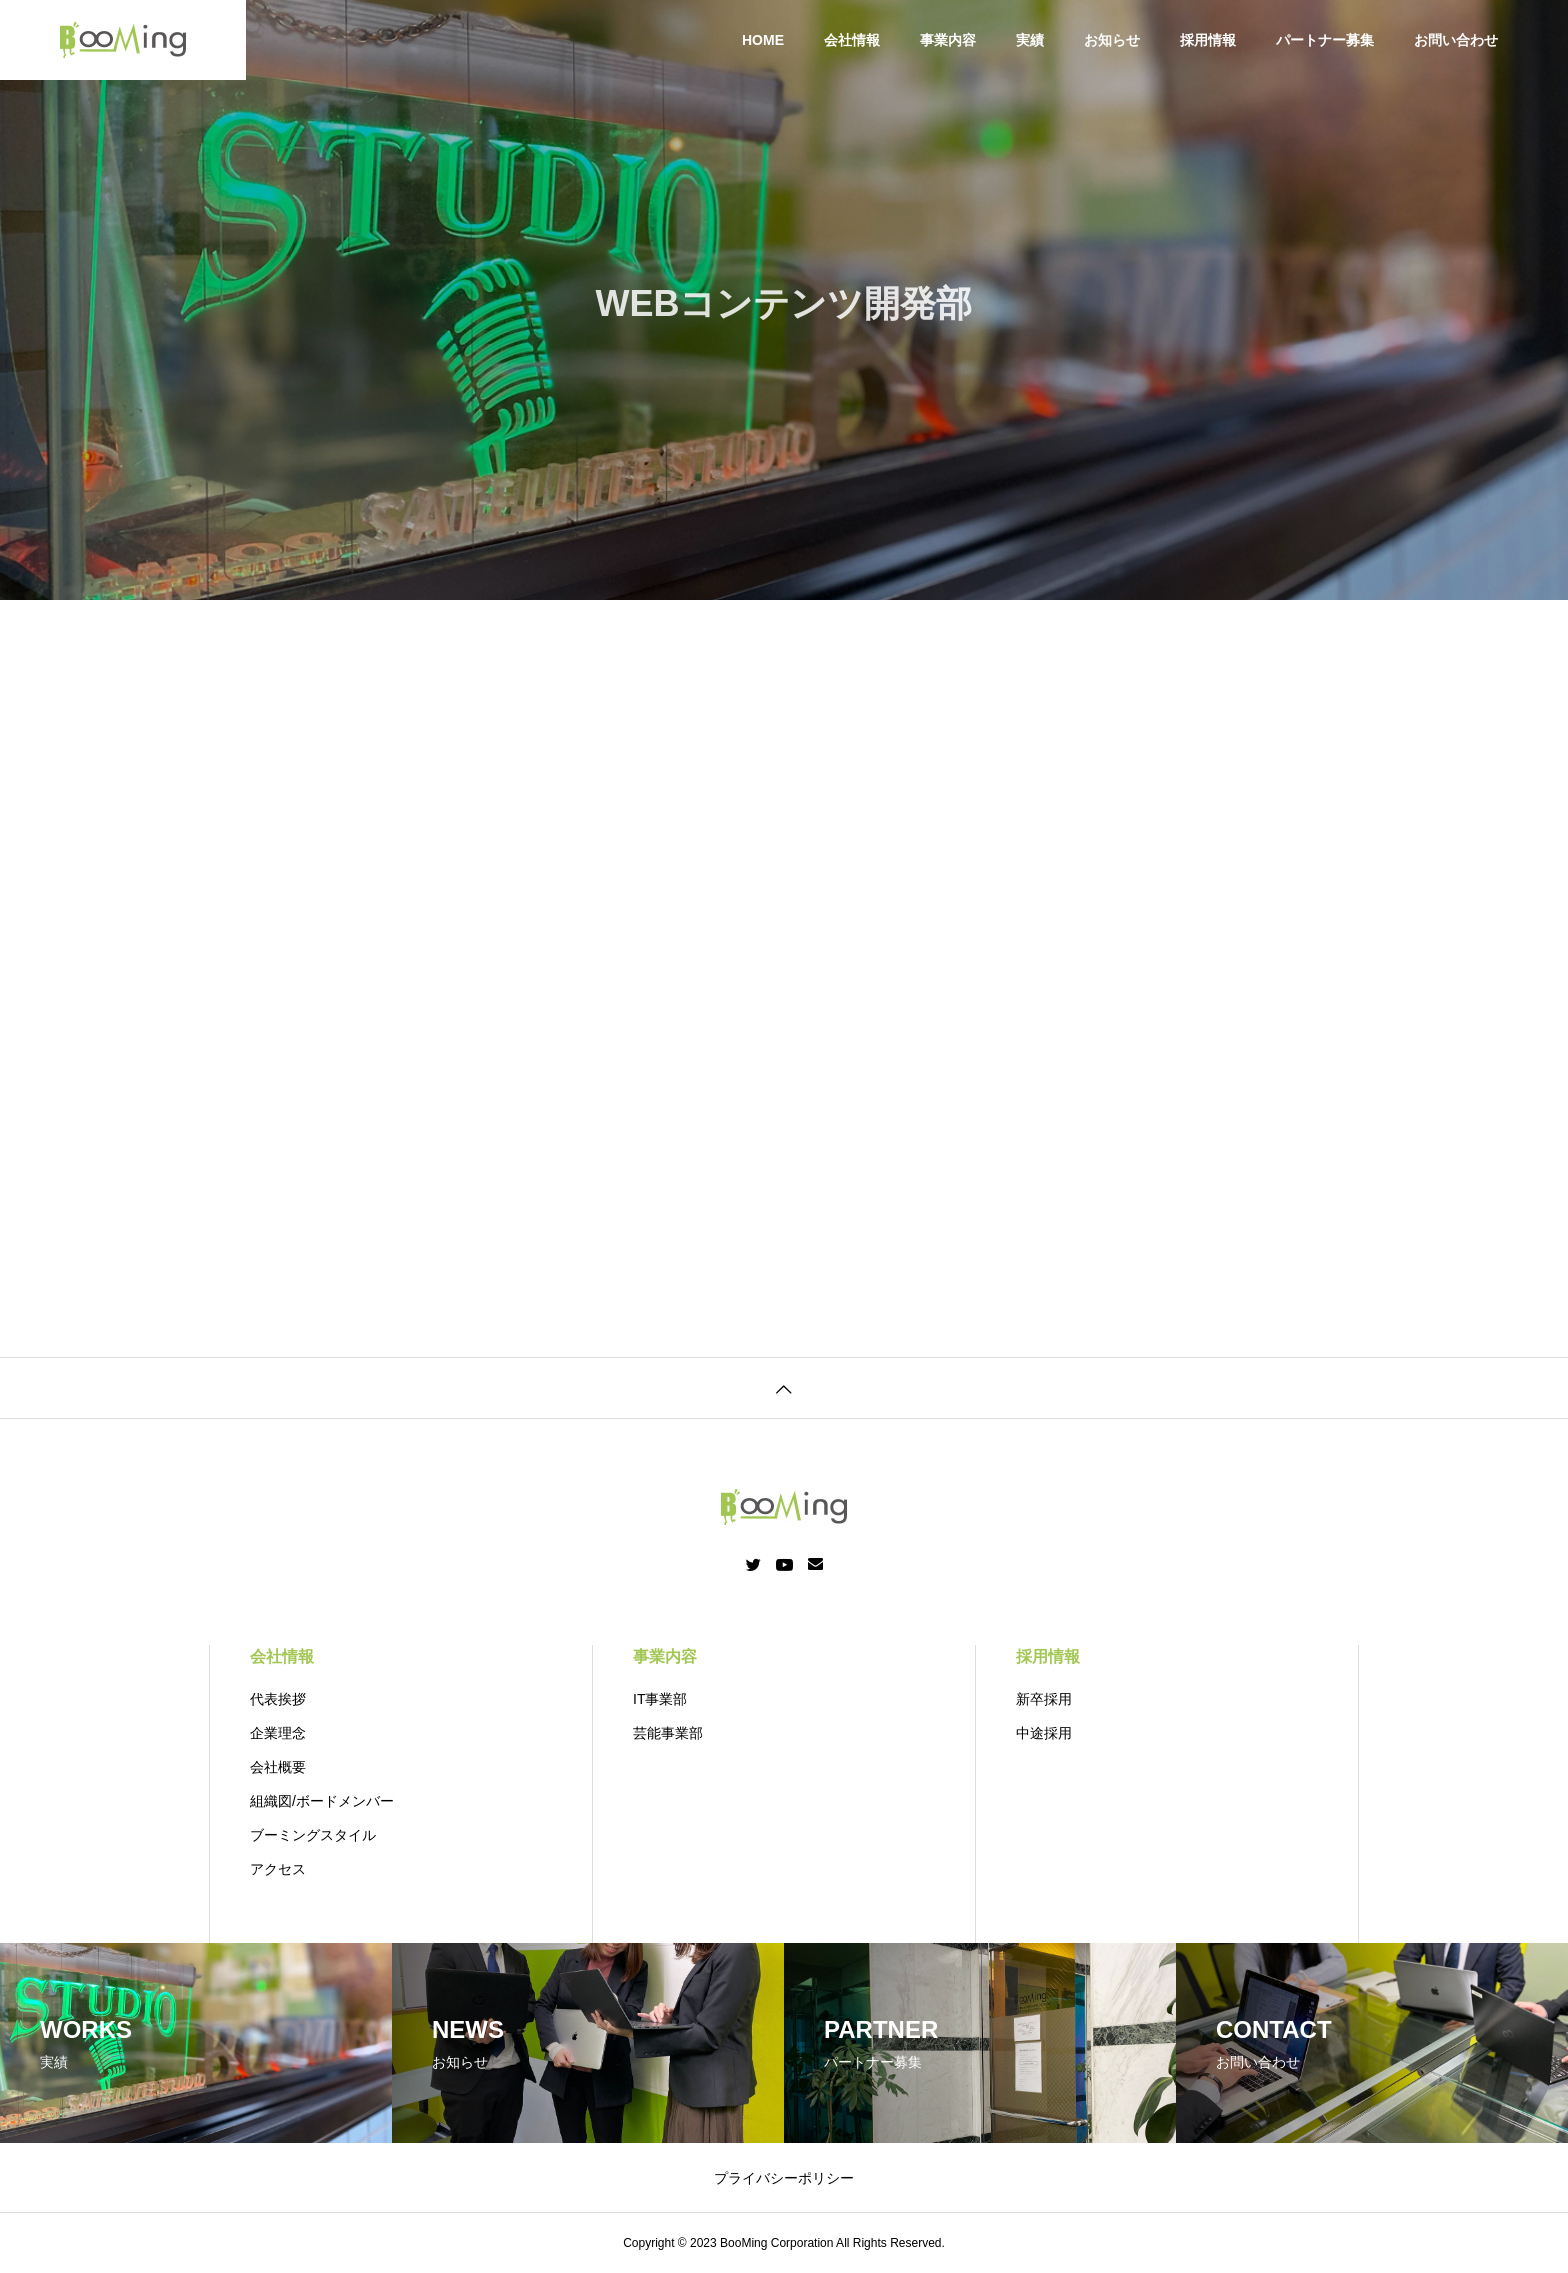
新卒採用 (1044, 1699)
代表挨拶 (278, 1699)
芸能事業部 (668, 1733)
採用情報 (1208, 40)
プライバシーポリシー (784, 2178)
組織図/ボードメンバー (322, 1801)
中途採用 (1044, 1733)
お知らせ (1112, 40)
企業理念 (278, 1733)
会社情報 (852, 40)
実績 (1030, 40)
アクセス (278, 1869)
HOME (763, 40)
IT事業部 (660, 1699)
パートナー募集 (1325, 40)
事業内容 (948, 40)
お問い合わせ (1456, 40)
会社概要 (278, 1767)
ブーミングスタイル (313, 1835)
